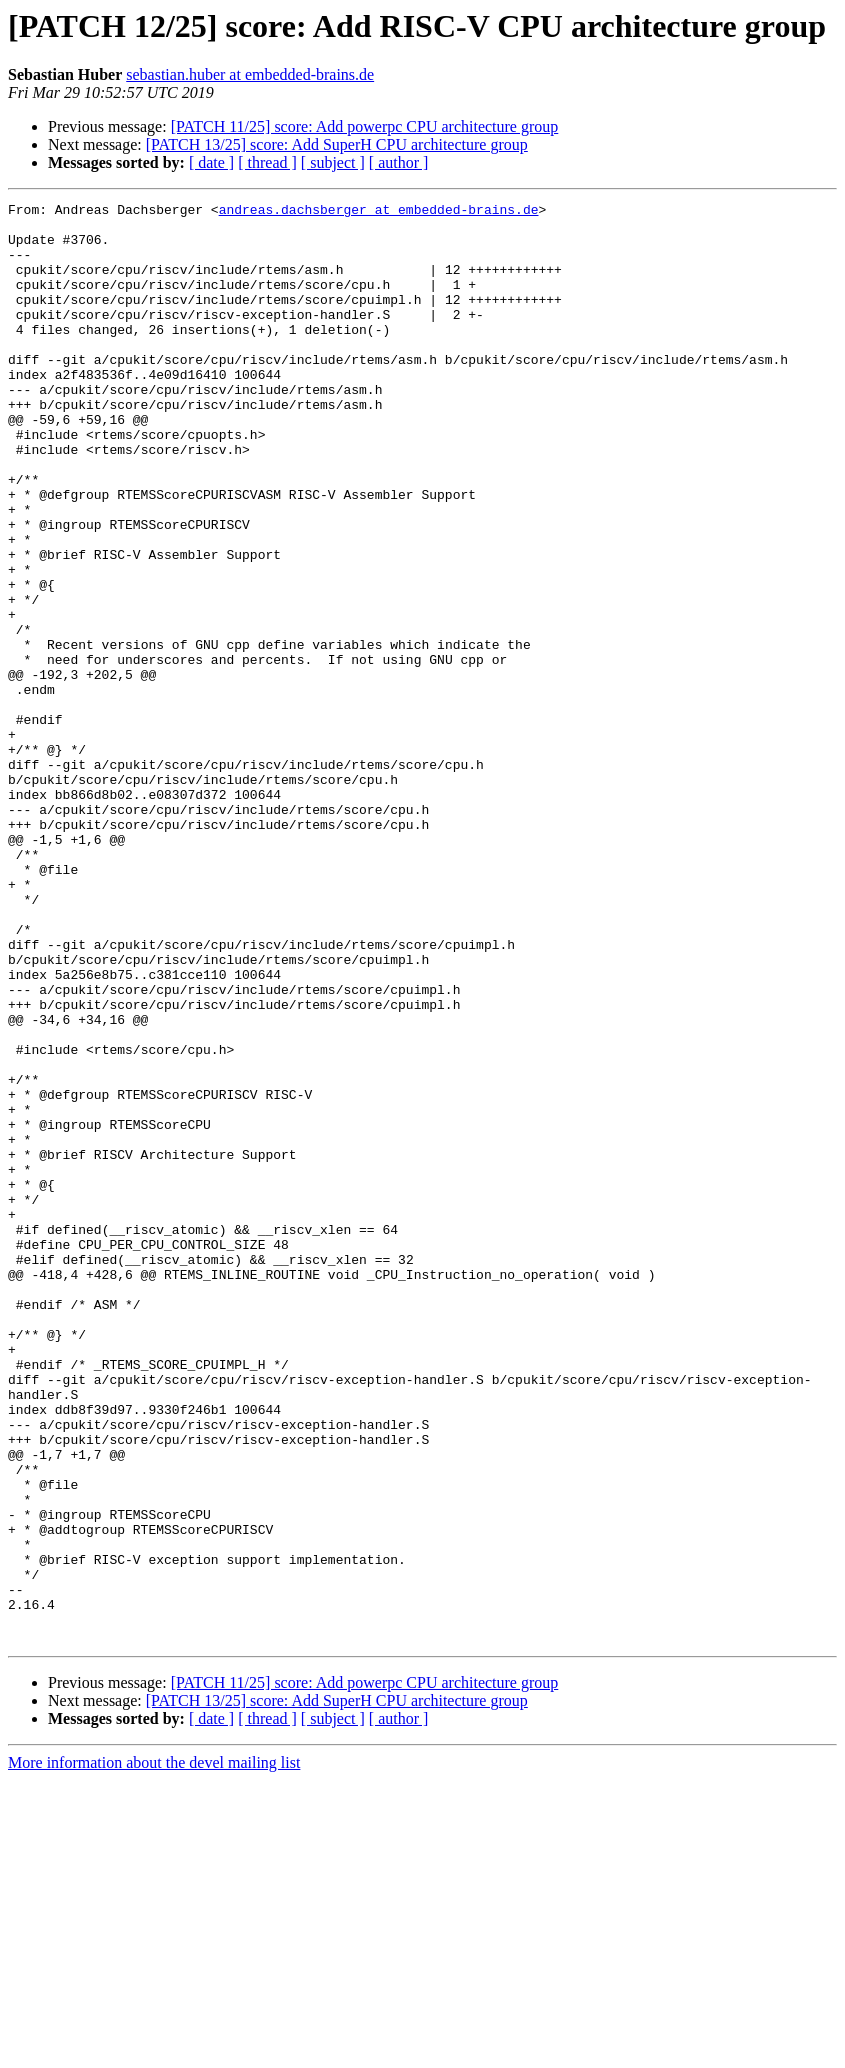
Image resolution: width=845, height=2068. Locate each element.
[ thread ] (267, 162)
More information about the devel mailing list (154, 2050)
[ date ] (211, 162)
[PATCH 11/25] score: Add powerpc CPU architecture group (365, 126)
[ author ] (399, 162)
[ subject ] (333, 162)
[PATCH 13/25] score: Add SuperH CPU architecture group (337, 144)
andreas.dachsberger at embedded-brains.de (379, 212)
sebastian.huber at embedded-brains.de (250, 74)
